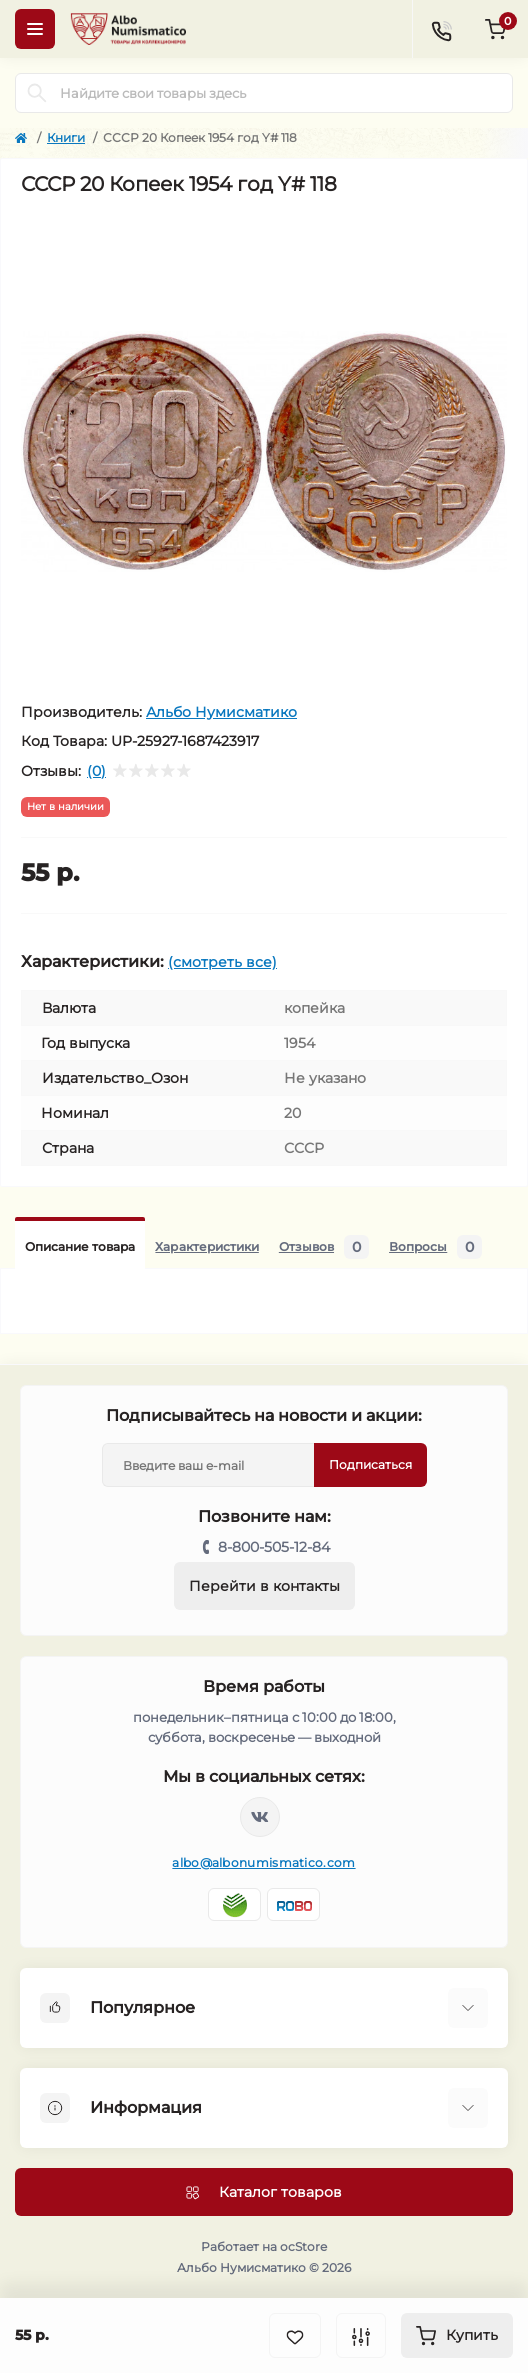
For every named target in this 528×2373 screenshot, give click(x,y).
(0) (96, 771)
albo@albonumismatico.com (263, 1862)
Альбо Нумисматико (221, 712)
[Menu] (35, 29)
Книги (66, 137)
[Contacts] (441, 29)
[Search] (37, 93)
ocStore (303, 2246)
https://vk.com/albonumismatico (260, 1817)
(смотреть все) (222, 962)
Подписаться (370, 1464)
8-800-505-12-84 (274, 1547)
